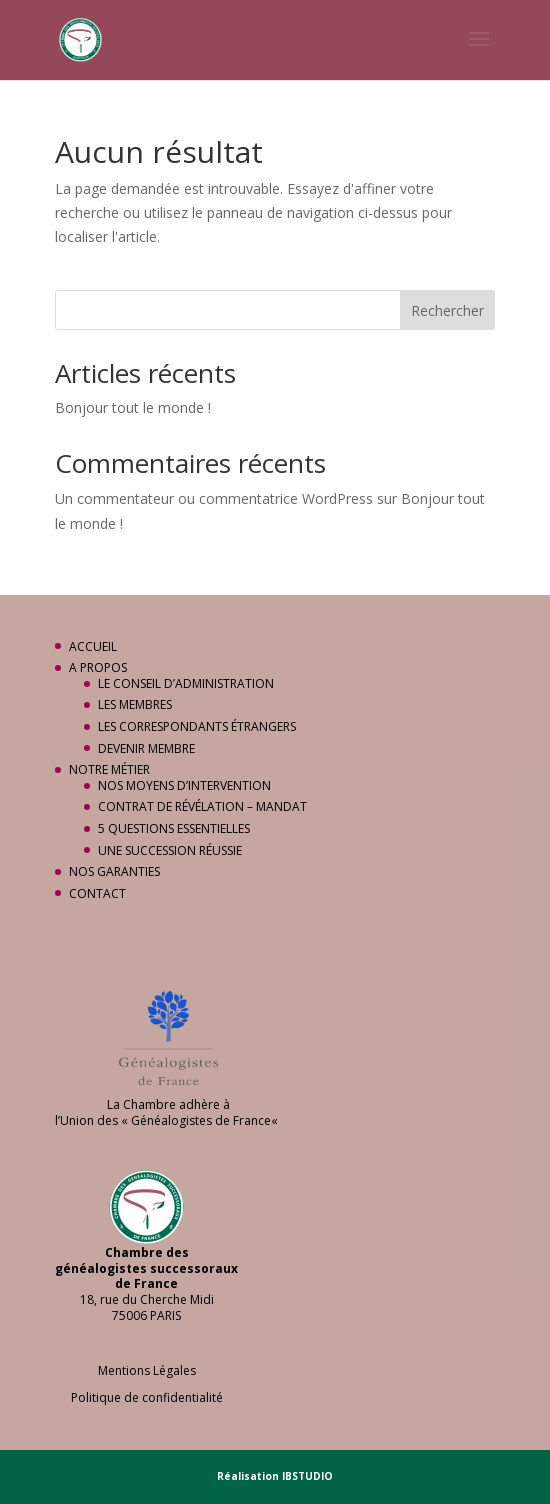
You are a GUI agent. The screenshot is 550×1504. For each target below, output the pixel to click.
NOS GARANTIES (114, 871)
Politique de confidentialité (147, 1397)
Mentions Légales (147, 1370)
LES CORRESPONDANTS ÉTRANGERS (197, 726)
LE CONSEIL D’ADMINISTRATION (186, 683)
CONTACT (97, 893)
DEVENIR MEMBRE (146, 748)
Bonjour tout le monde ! (133, 407)
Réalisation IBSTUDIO (275, 1476)
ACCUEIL (93, 646)
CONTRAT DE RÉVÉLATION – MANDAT (202, 806)
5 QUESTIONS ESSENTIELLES (174, 828)
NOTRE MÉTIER (109, 769)
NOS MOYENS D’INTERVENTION (184, 785)
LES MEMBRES (135, 704)
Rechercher (447, 310)
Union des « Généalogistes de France (165, 1120)
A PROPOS (98, 667)
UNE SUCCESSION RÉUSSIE (170, 850)
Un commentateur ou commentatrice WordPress (214, 498)
